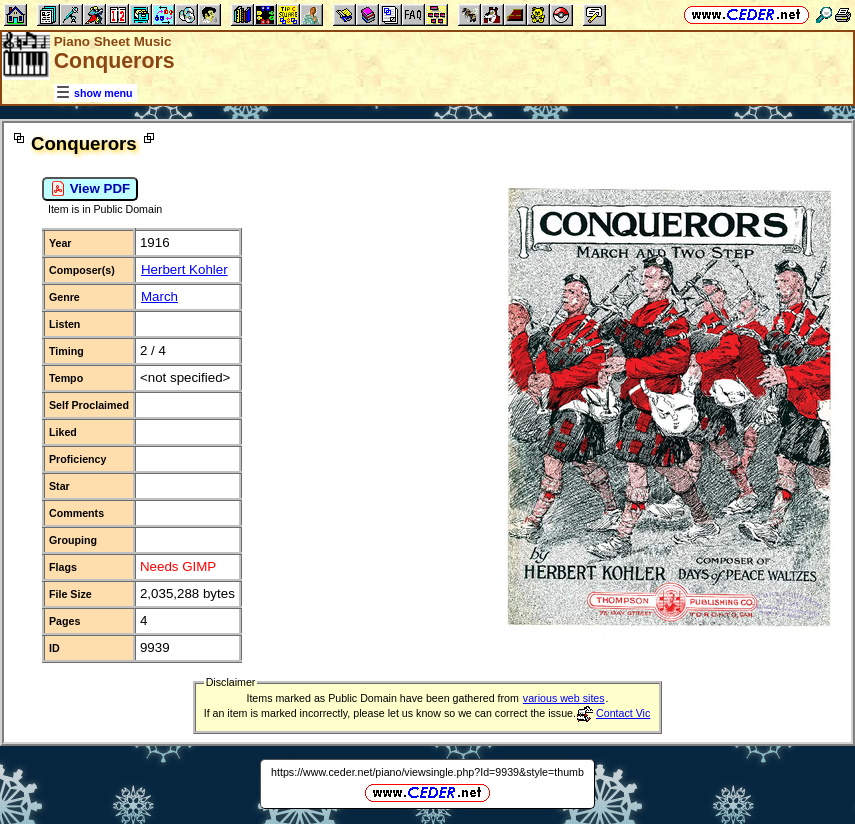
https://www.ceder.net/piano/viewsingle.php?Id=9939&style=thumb (427, 772)
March (159, 296)
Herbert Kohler (184, 269)
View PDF (90, 189)
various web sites (564, 698)
